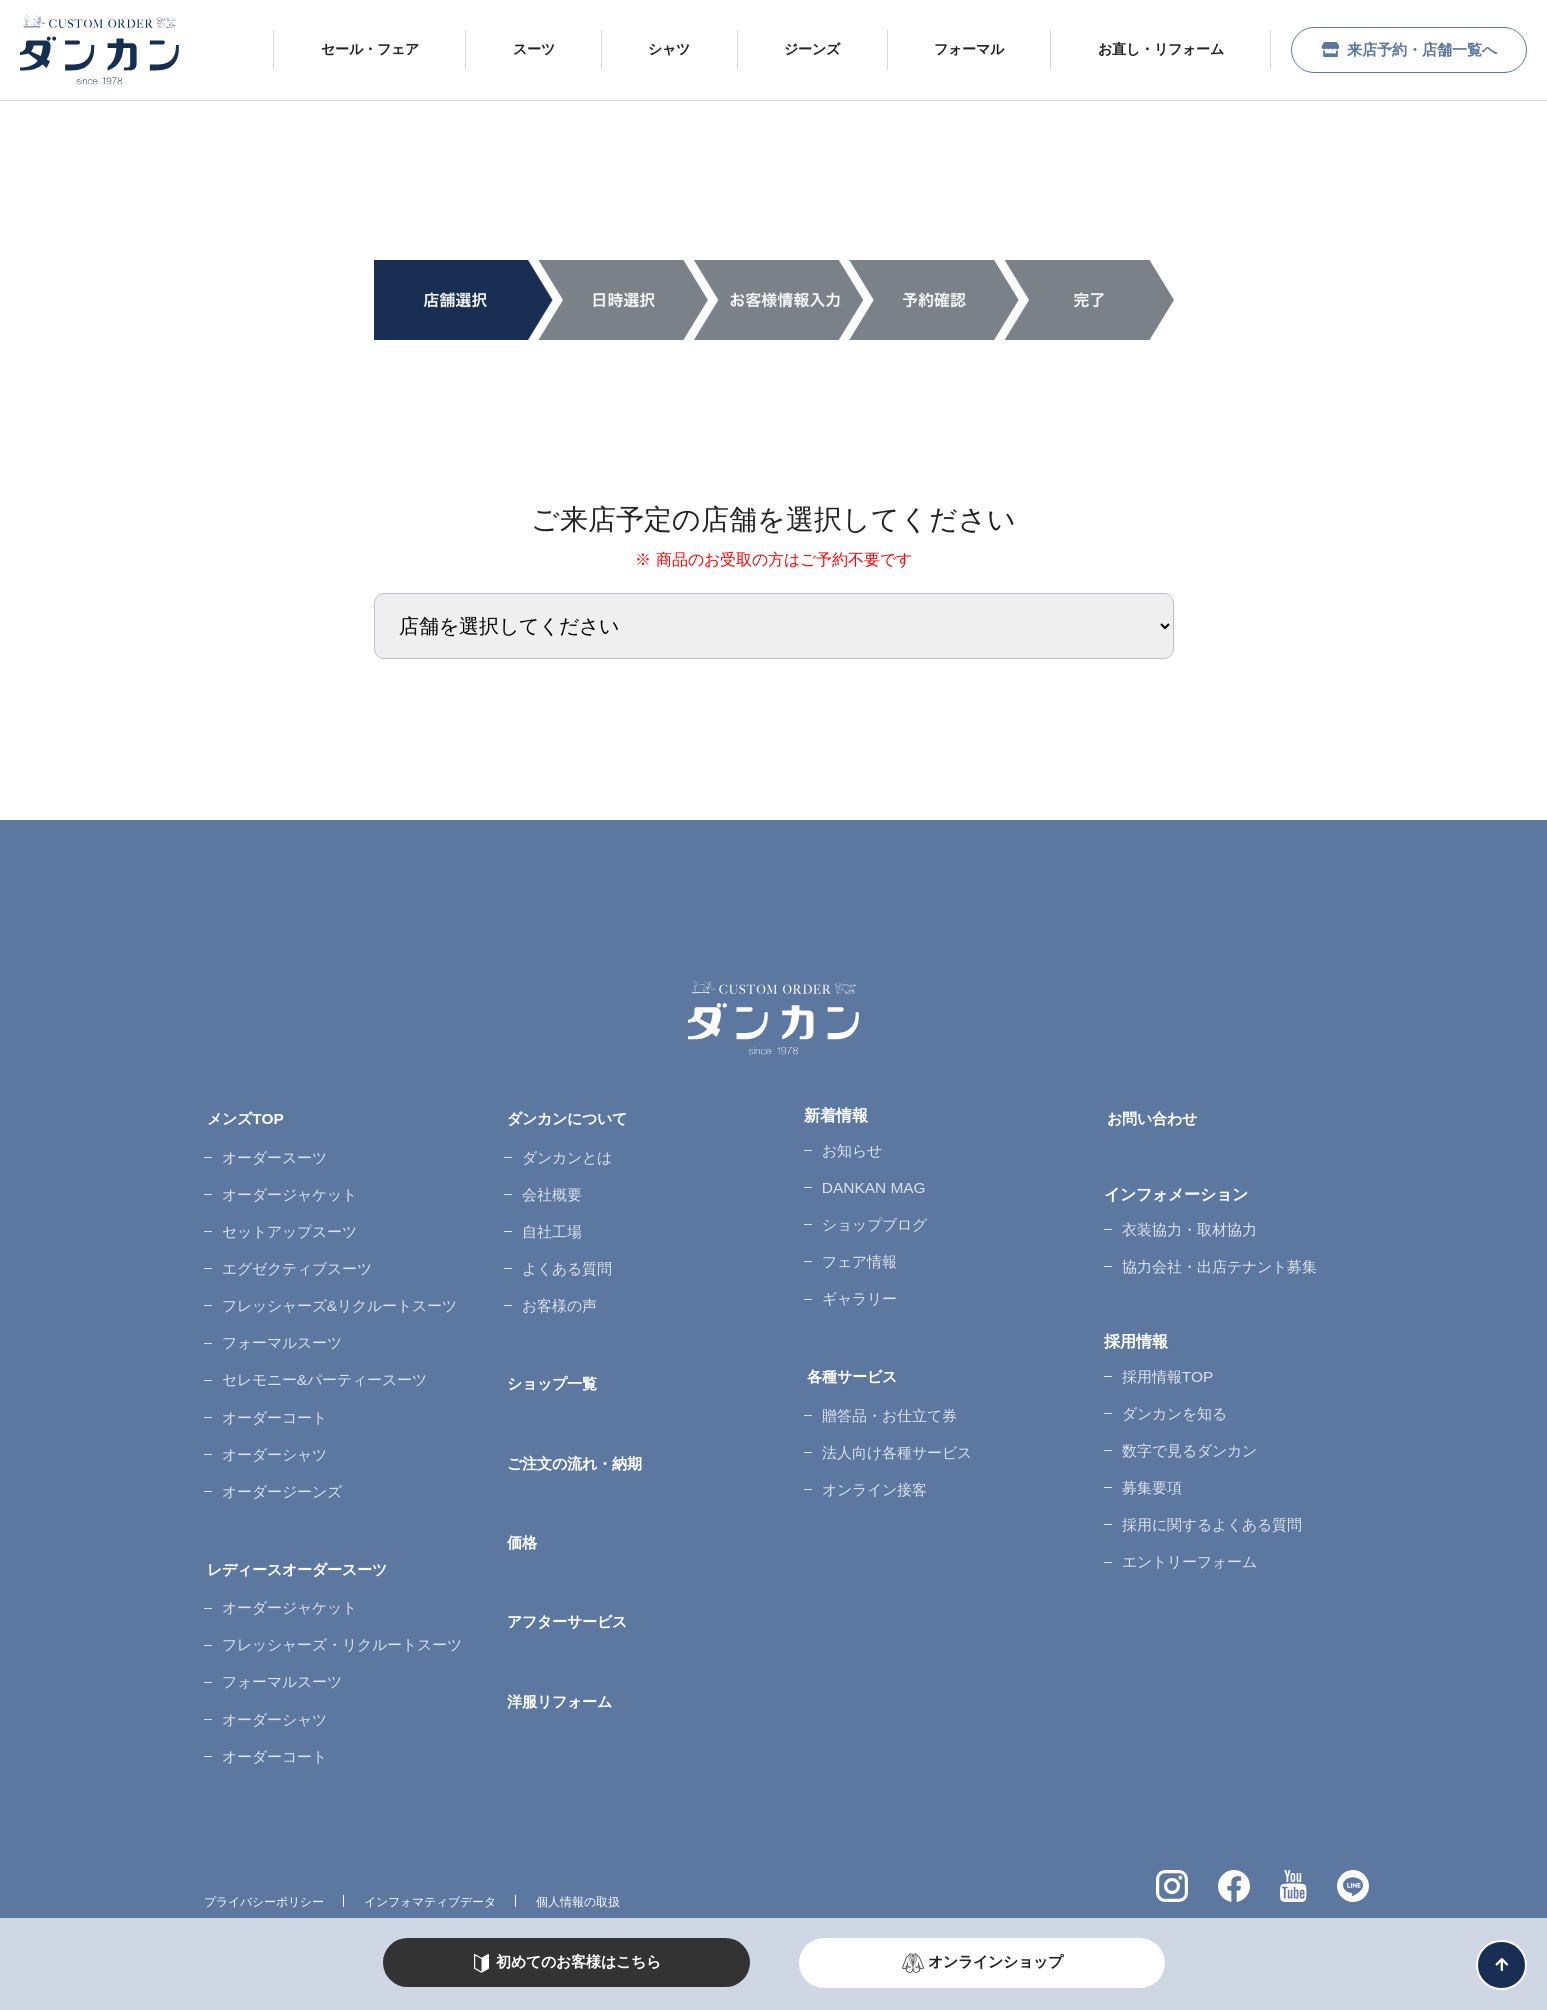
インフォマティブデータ (430, 1817)
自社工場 (548, 1212)
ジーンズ (794, 49)
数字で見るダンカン (1188, 1421)
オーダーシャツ (272, 1406)
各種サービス (852, 1349)
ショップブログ (872, 1212)
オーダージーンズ (280, 1438)
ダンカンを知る (1172, 1389)
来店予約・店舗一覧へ (1400, 49)
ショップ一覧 (552, 1349)
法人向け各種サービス (896, 1414)
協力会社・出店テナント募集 (1220, 1252)
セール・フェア (352, 49)
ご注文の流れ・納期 (576, 1421)
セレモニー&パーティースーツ (325, 1341)
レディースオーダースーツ (300, 1511)
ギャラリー (856, 1277)
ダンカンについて (568, 1115)
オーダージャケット (288, 1179)
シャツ (651, 49)
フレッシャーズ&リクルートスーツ (341, 1277)
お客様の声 (556, 1277)
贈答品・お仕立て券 (888, 1381)
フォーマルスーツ (280, 1309)
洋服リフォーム (560, 1638)
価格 (520, 1494)
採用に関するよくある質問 (1212, 1486)
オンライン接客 (872, 1446)
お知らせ (848, 1147)
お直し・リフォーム (1143, 49)
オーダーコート (272, 1374)
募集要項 (1148, 1454)
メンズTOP (244, 1115)
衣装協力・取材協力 (1188, 1219)
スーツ (515, 49)
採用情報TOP (1164, 1357)
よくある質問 (564, 1244)
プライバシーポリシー (264, 1817)
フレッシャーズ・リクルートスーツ (344, 1576)
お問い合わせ (1152, 1115)
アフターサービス (568, 1566)
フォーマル (951, 49)
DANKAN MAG (870, 1179)
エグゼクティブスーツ (296, 1244)
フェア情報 (856, 1244)
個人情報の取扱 (578, 1817)
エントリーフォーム (1188, 1518)
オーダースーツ (272, 1147)
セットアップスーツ (288, 1212)
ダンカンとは (564, 1147)
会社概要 (548, 1179)
